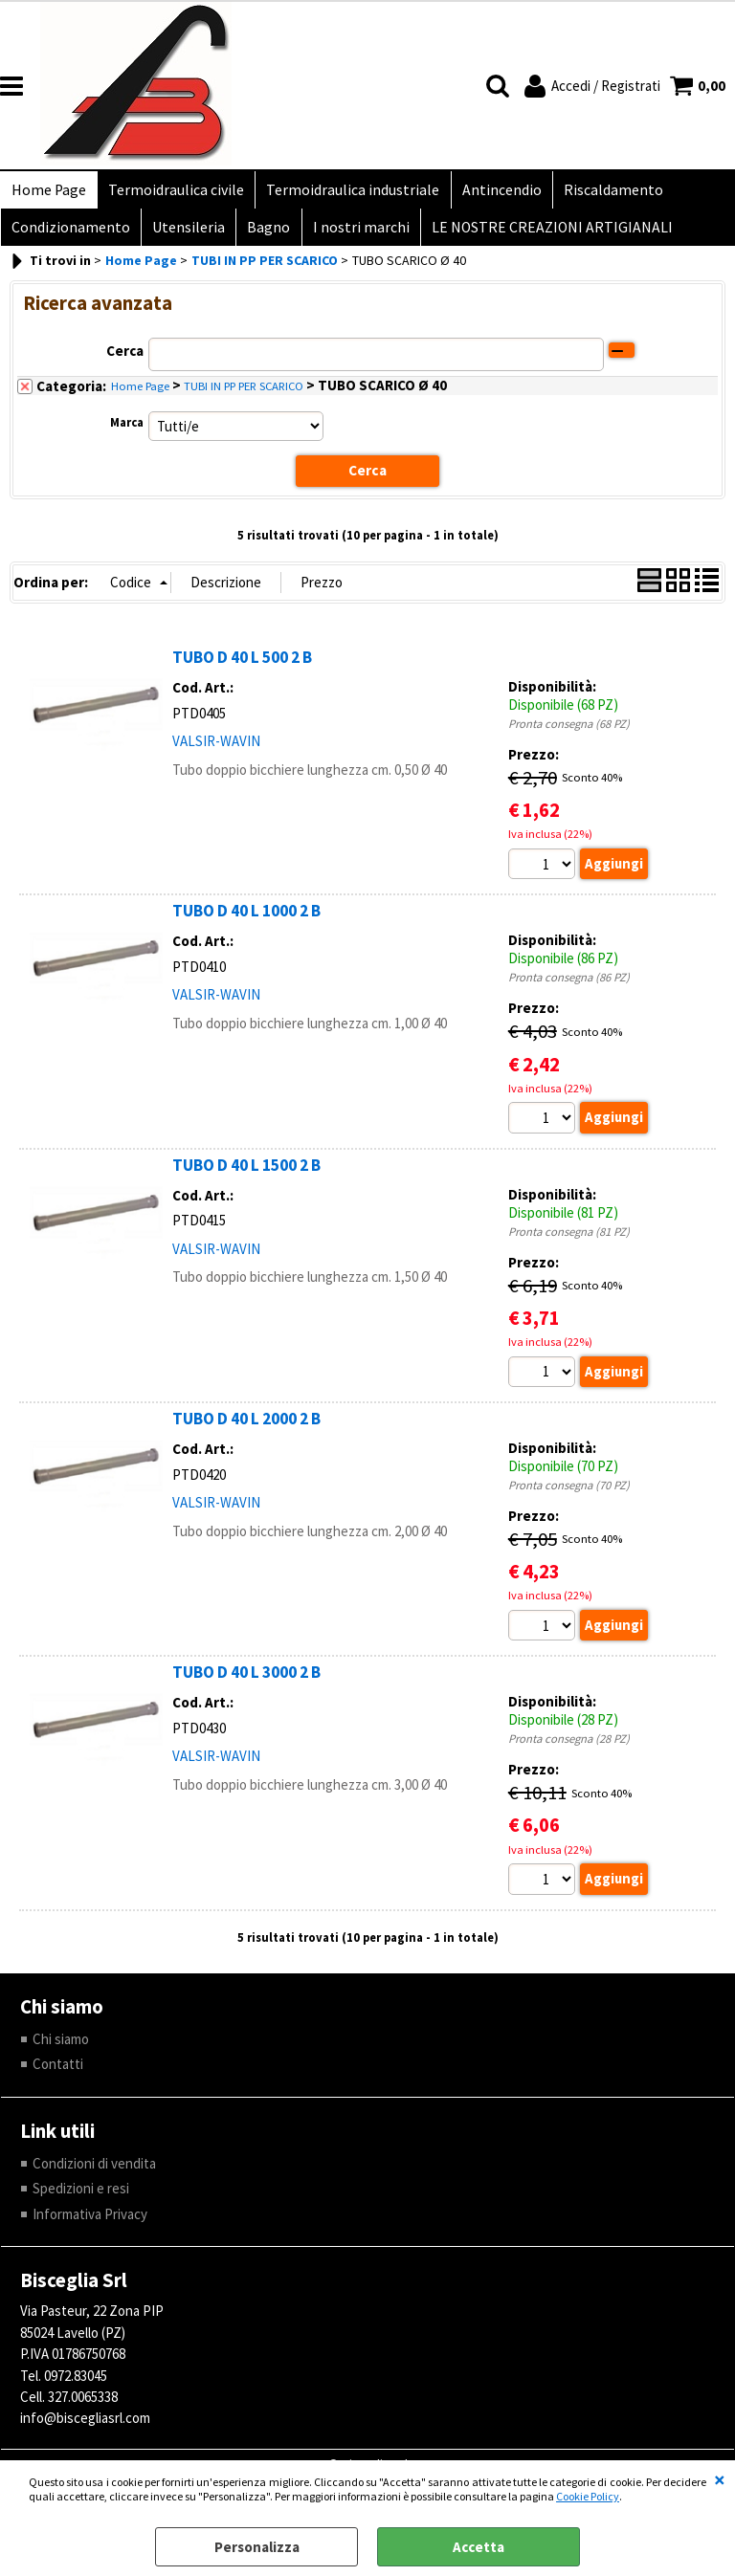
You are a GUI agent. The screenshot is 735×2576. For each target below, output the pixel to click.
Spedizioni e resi (81, 2198)
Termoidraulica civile (173, 192)
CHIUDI (719, 2479)
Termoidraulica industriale (347, 192)
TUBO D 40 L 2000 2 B (246, 1427)
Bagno (263, 234)
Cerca (125, 359)
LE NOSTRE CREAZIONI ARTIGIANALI (542, 234)
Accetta (478, 2547)
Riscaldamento (604, 192)
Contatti (58, 2073)
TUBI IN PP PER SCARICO (243, 394)
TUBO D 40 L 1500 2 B (246, 1173)
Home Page (48, 192)
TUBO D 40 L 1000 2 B (246, 919)
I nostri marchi (353, 234)
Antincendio (494, 192)
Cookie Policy (587, 2496)
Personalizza (257, 2547)
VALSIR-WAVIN (216, 749)
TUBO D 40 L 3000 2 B (246, 1681)
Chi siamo (61, 2048)
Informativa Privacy (90, 2223)
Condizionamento (70, 234)
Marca (127, 431)
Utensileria (185, 234)
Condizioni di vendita (94, 2173)
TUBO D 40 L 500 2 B (242, 665)
